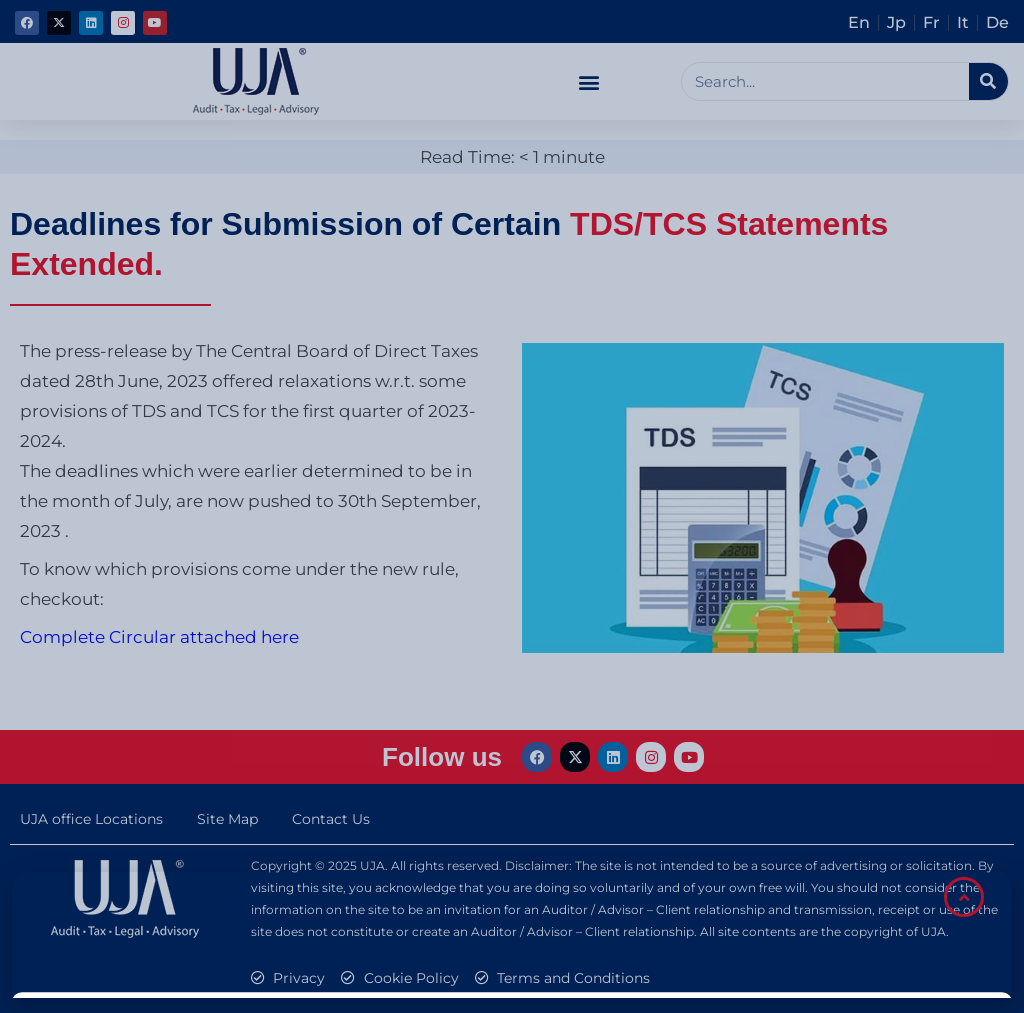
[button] (588, 81)
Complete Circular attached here (159, 637)
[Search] (988, 81)
